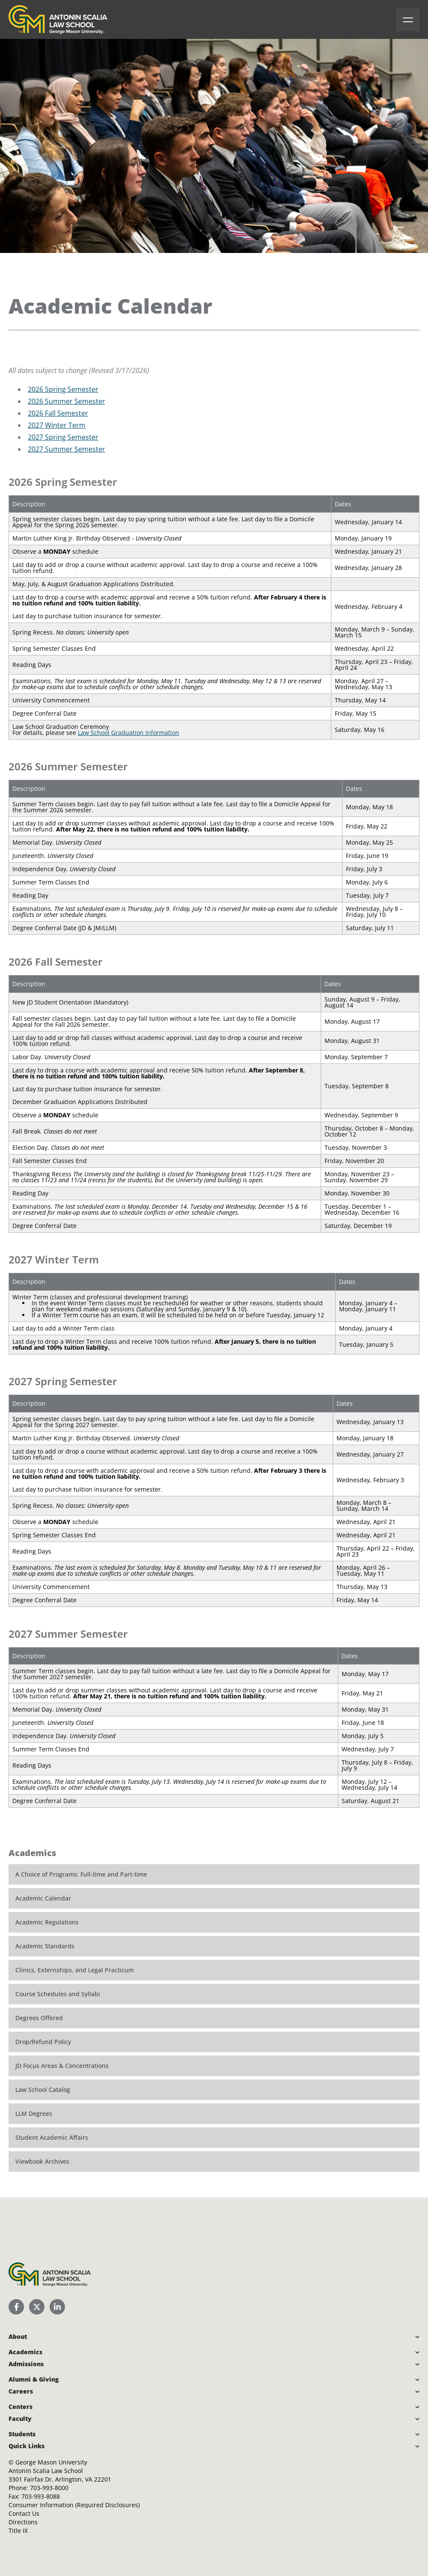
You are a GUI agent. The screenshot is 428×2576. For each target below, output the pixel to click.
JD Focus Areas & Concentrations (62, 2066)
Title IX (18, 2530)
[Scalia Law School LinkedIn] (57, 2307)
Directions (23, 2522)
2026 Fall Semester (58, 413)
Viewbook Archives (42, 2161)
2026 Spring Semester (63, 389)
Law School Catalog (42, 2089)
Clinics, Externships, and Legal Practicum (74, 1970)
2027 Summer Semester (66, 449)
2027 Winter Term (57, 425)
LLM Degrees (33, 2113)
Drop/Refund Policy (43, 2042)
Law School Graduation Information (128, 732)
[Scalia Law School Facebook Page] (16, 2307)
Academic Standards (44, 1946)
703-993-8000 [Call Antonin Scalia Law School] (49, 2488)
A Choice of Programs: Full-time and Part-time (81, 1874)
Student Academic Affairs (51, 2137)
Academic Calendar (43, 1898)
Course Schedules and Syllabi (57, 1994)
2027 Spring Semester (63, 437)
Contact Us (24, 2513)
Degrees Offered (39, 2018)
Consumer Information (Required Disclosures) (74, 2505)
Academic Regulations (47, 1922)
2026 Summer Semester (66, 401)
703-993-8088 (40, 2496)
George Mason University (51, 2462)
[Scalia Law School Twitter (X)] (36, 2307)
